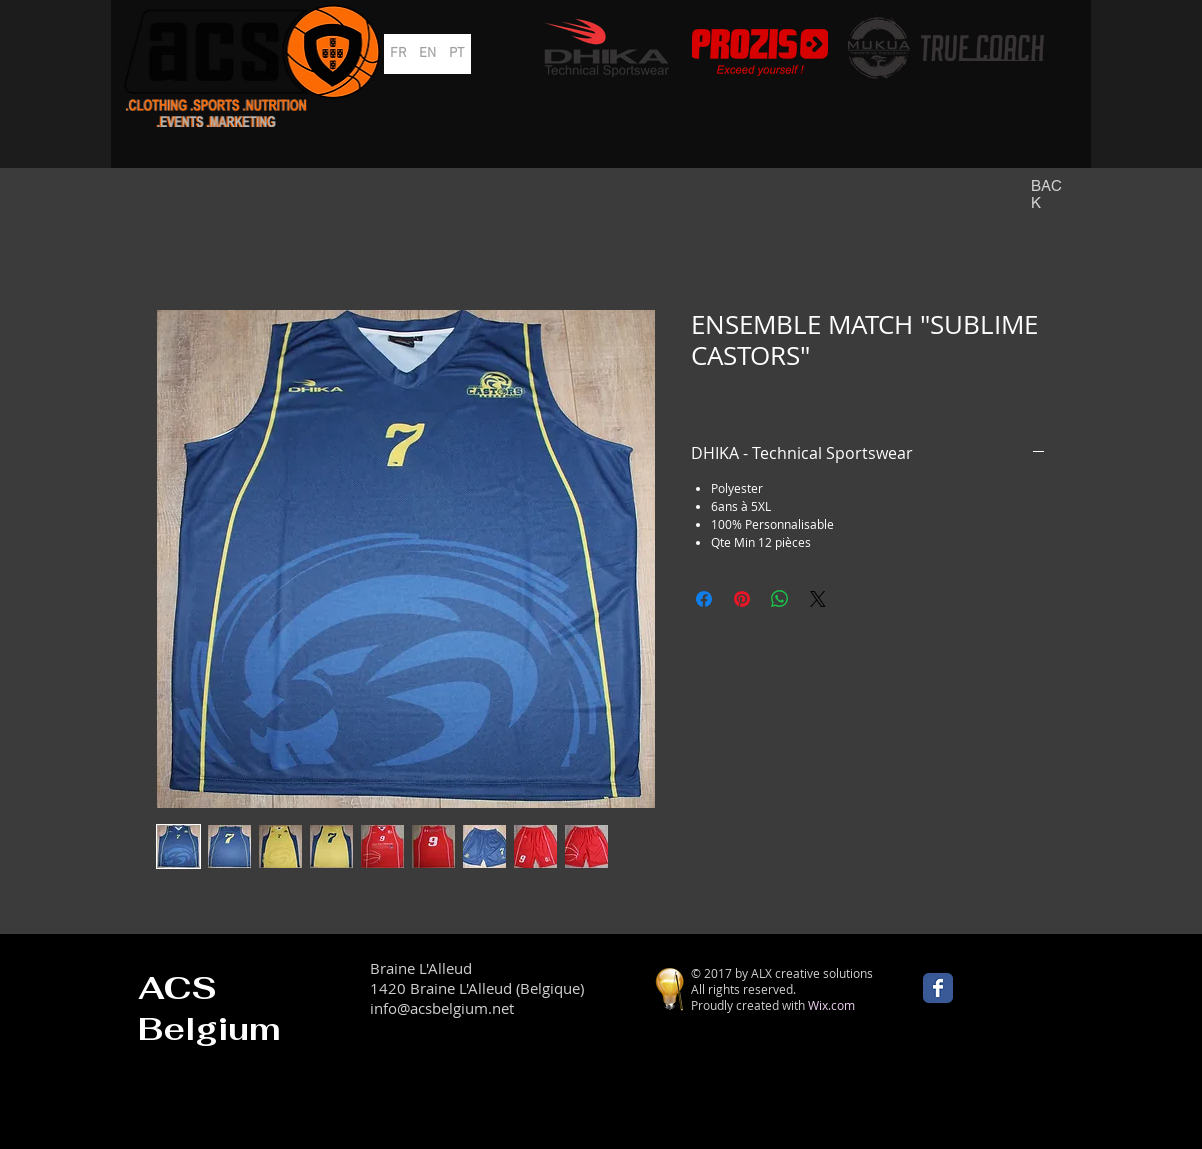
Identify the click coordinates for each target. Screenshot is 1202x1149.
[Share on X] (818, 599)
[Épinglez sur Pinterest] (742, 599)
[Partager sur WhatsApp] (780, 599)
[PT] (456, 54)
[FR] (398, 54)
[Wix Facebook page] (938, 988)
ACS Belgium (209, 1008)
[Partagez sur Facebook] (704, 599)
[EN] (427, 54)
